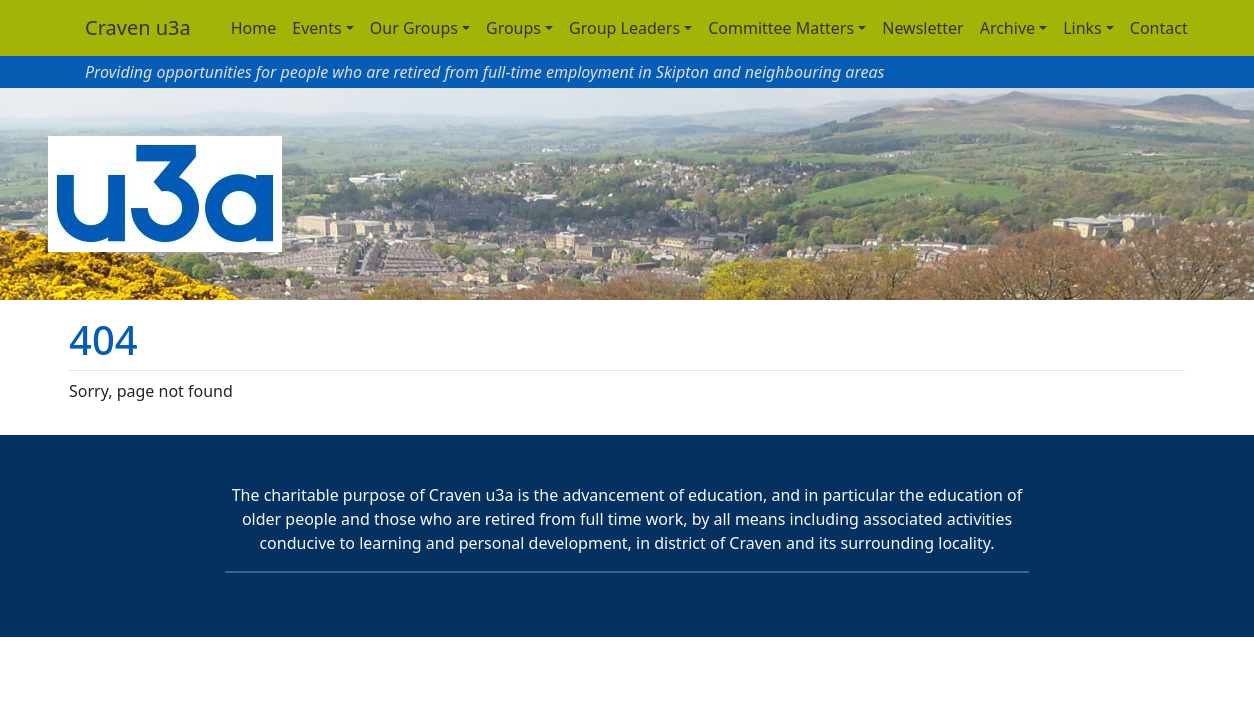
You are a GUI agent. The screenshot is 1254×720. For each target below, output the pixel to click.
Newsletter (922, 28)
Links (1082, 28)
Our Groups (414, 28)
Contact (1159, 28)
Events (316, 28)
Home (254, 28)
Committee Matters (781, 28)
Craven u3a (138, 27)
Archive (1007, 28)
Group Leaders (624, 28)
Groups (513, 28)
